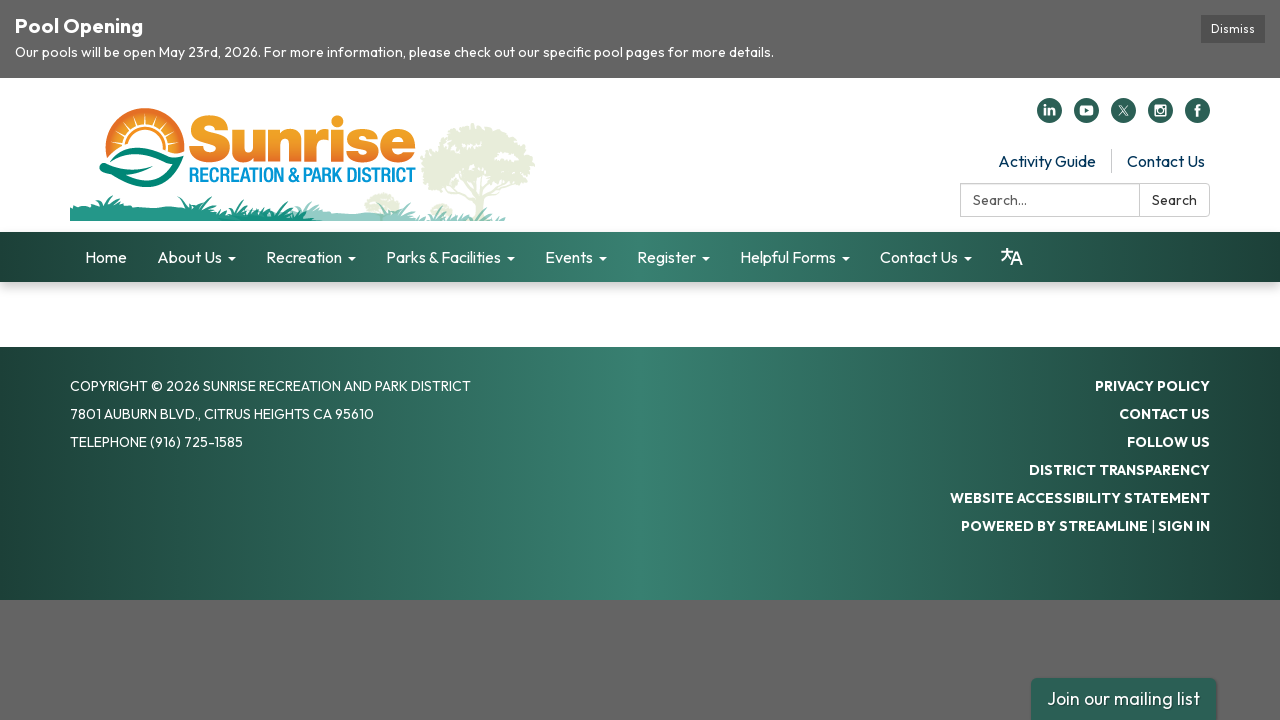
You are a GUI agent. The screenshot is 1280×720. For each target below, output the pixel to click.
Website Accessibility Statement (1080, 498)
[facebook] (1197, 117)
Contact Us (1166, 161)
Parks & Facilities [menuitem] (443, 257)
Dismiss (1233, 28)
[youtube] (1086, 117)
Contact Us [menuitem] (919, 257)
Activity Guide (1047, 161)
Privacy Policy (1152, 386)
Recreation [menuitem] (304, 257)
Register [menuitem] (666, 257)
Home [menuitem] (106, 257)
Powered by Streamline (1054, 526)
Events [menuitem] (569, 257)
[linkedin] (1049, 117)
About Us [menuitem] (189, 257)
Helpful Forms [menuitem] (788, 257)
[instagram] (1160, 117)
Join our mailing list (1123, 698)
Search (1174, 200)
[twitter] (1123, 117)
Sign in (1184, 526)
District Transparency (1119, 470)
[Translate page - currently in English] (1012, 257)
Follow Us (1168, 442)
